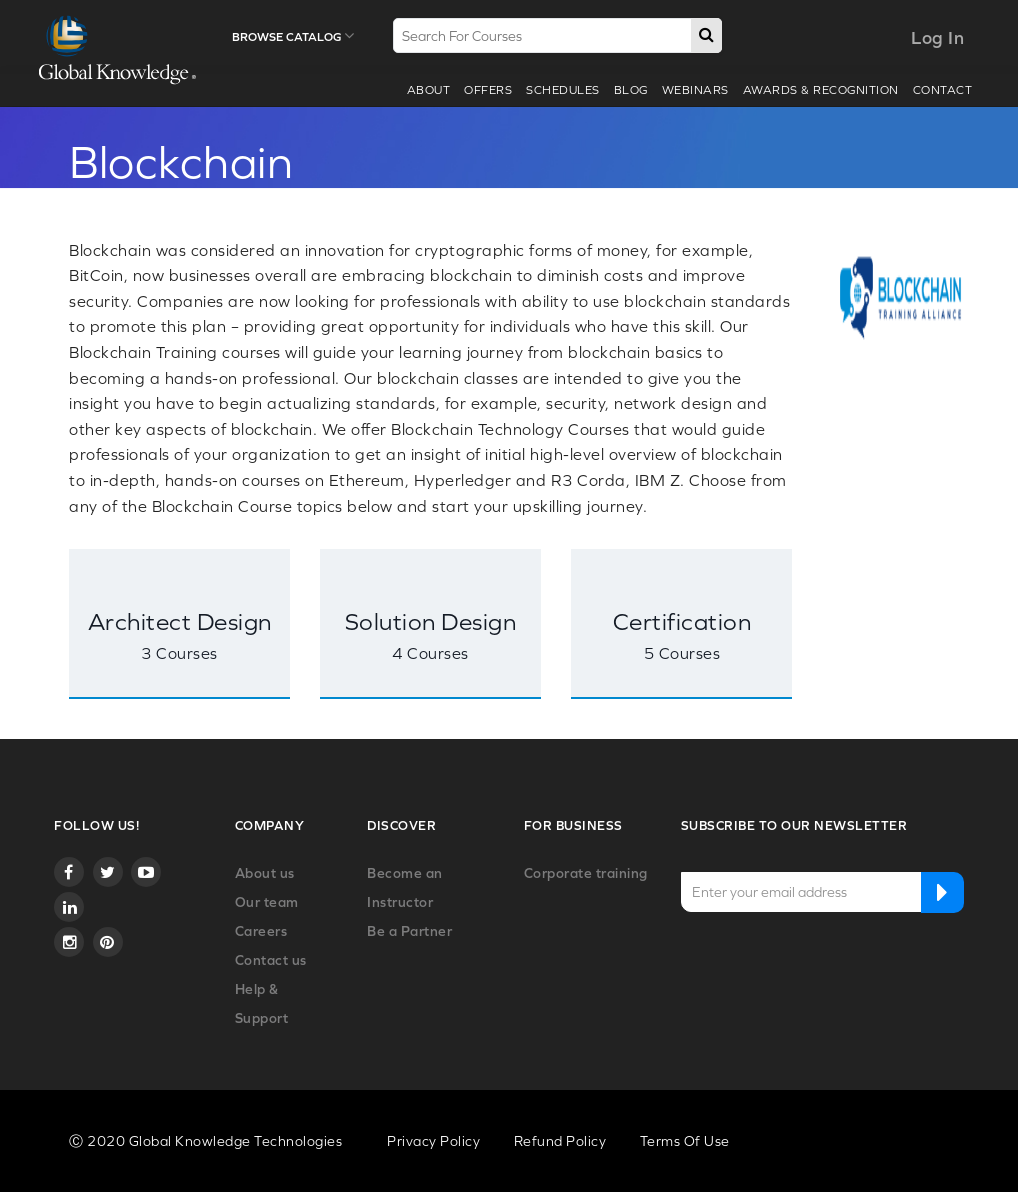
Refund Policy (560, 1141)
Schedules (563, 90)
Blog (631, 90)
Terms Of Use (685, 1141)
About (429, 90)
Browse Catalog (293, 36)
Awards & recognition (821, 90)
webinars (695, 90)
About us (265, 873)
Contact (943, 90)
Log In (937, 37)
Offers (488, 90)
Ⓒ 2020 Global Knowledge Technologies (205, 1141)
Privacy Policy (433, 1141)
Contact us (271, 960)
